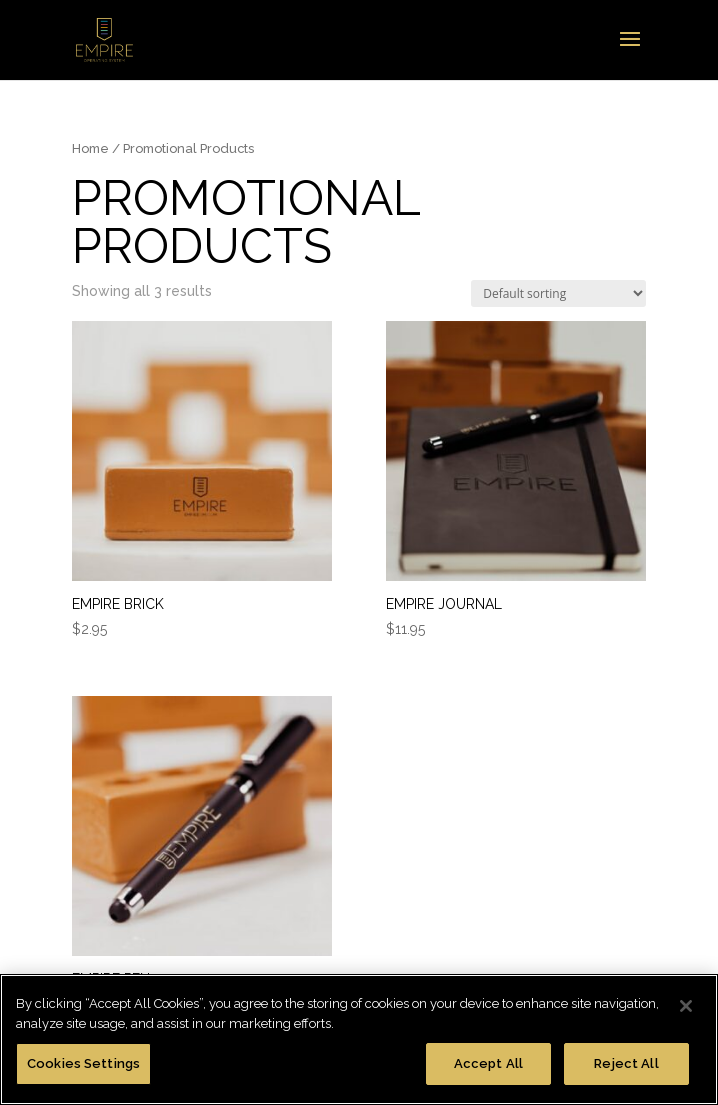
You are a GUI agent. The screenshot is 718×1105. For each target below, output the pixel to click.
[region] (359, 1039)
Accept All (488, 1063)
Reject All (626, 1063)
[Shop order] (558, 293)
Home (90, 148)
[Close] (686, 1006)
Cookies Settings (83, 1063)
